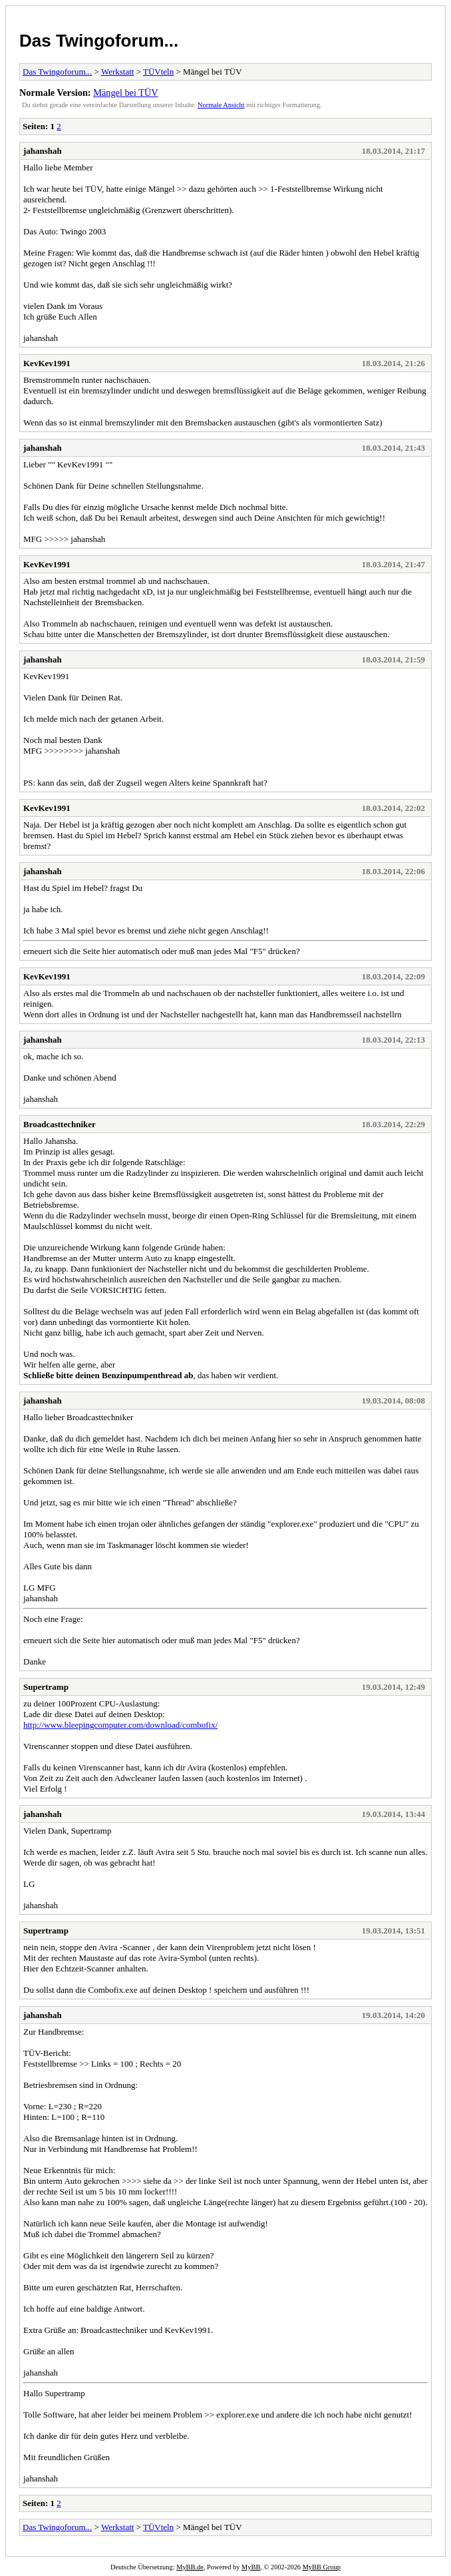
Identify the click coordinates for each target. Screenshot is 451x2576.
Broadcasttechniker (59, 1124)
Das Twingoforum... (98, 41)
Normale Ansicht (221, 105)
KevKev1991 (47, 363)
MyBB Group (322, 2567)
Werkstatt (117, 72)
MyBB (250, 2567)
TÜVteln (158, 72)
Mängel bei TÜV (125, 92)
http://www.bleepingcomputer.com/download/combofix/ (120, 1725)
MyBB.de (190, 2567)
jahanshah (42, 151)
